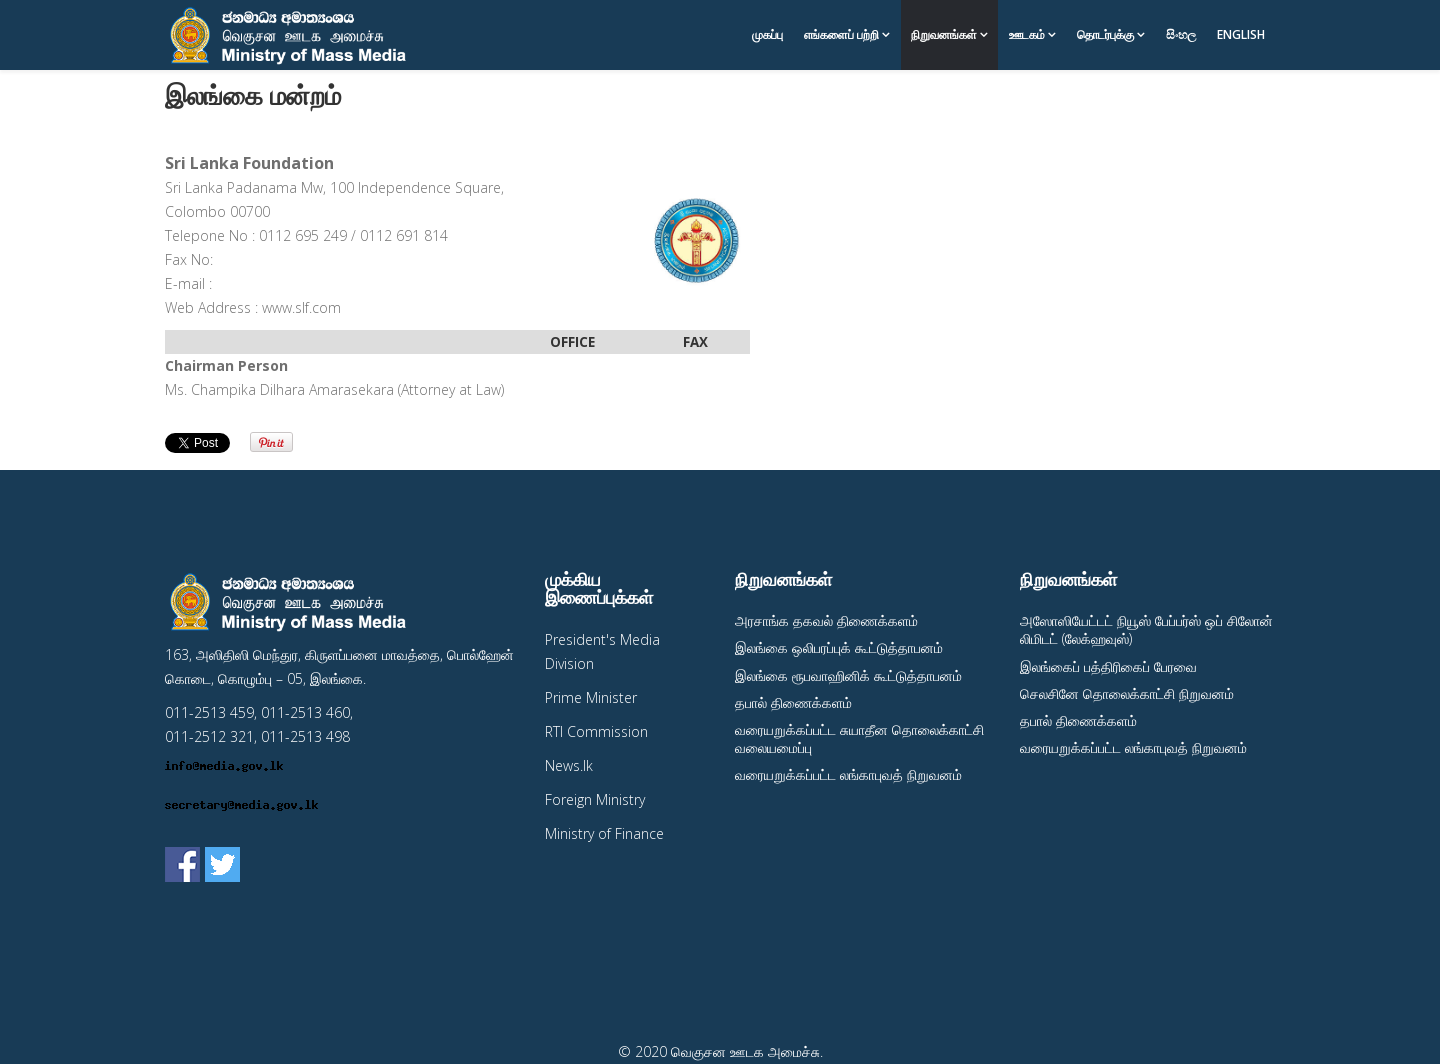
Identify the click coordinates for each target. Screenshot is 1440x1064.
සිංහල (1181, 34)
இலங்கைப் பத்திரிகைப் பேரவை (1108, 666)
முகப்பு (767, 34)
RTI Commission (596, 731)
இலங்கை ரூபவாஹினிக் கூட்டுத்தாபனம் (848, 675)
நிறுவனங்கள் (944, 34)
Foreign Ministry (595, 799)
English (1241, 34)
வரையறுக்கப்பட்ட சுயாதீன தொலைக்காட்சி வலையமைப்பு (859, 738)
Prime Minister (591, 697)
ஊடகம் (1027, 34)
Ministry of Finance (604, 833)
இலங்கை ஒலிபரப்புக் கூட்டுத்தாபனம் (839, 647)
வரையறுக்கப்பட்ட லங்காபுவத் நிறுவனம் (848, 774)
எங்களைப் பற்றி (841, 34)
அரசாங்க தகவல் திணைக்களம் (826, 620)
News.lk (569, 765)
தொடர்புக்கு (1105, 34)
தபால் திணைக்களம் (793, 702)
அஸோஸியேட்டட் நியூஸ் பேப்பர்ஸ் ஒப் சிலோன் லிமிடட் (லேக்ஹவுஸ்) (1146, 629)
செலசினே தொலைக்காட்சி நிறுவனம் (1127, 693)
